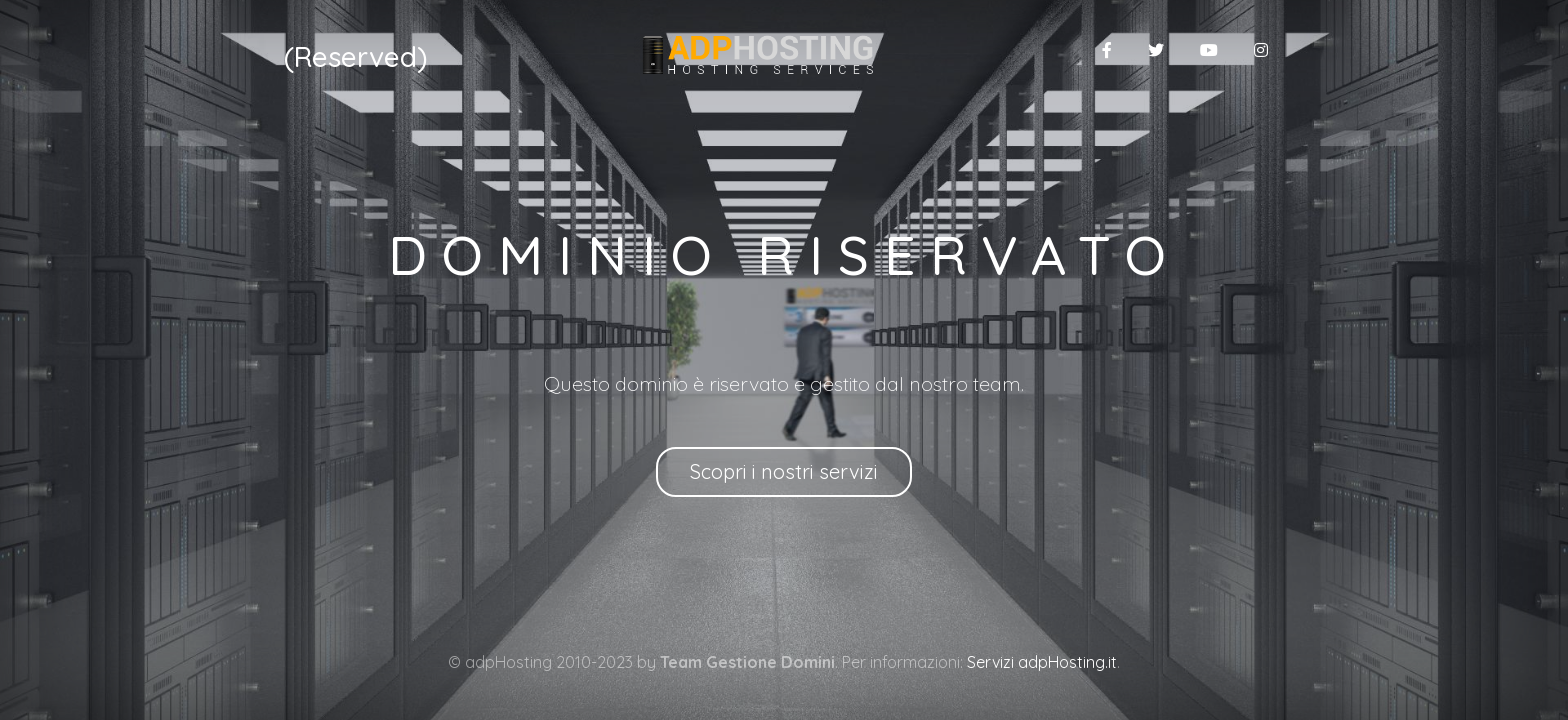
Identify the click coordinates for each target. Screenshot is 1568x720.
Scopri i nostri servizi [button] (784, 471)
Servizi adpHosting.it (1042, 662)
